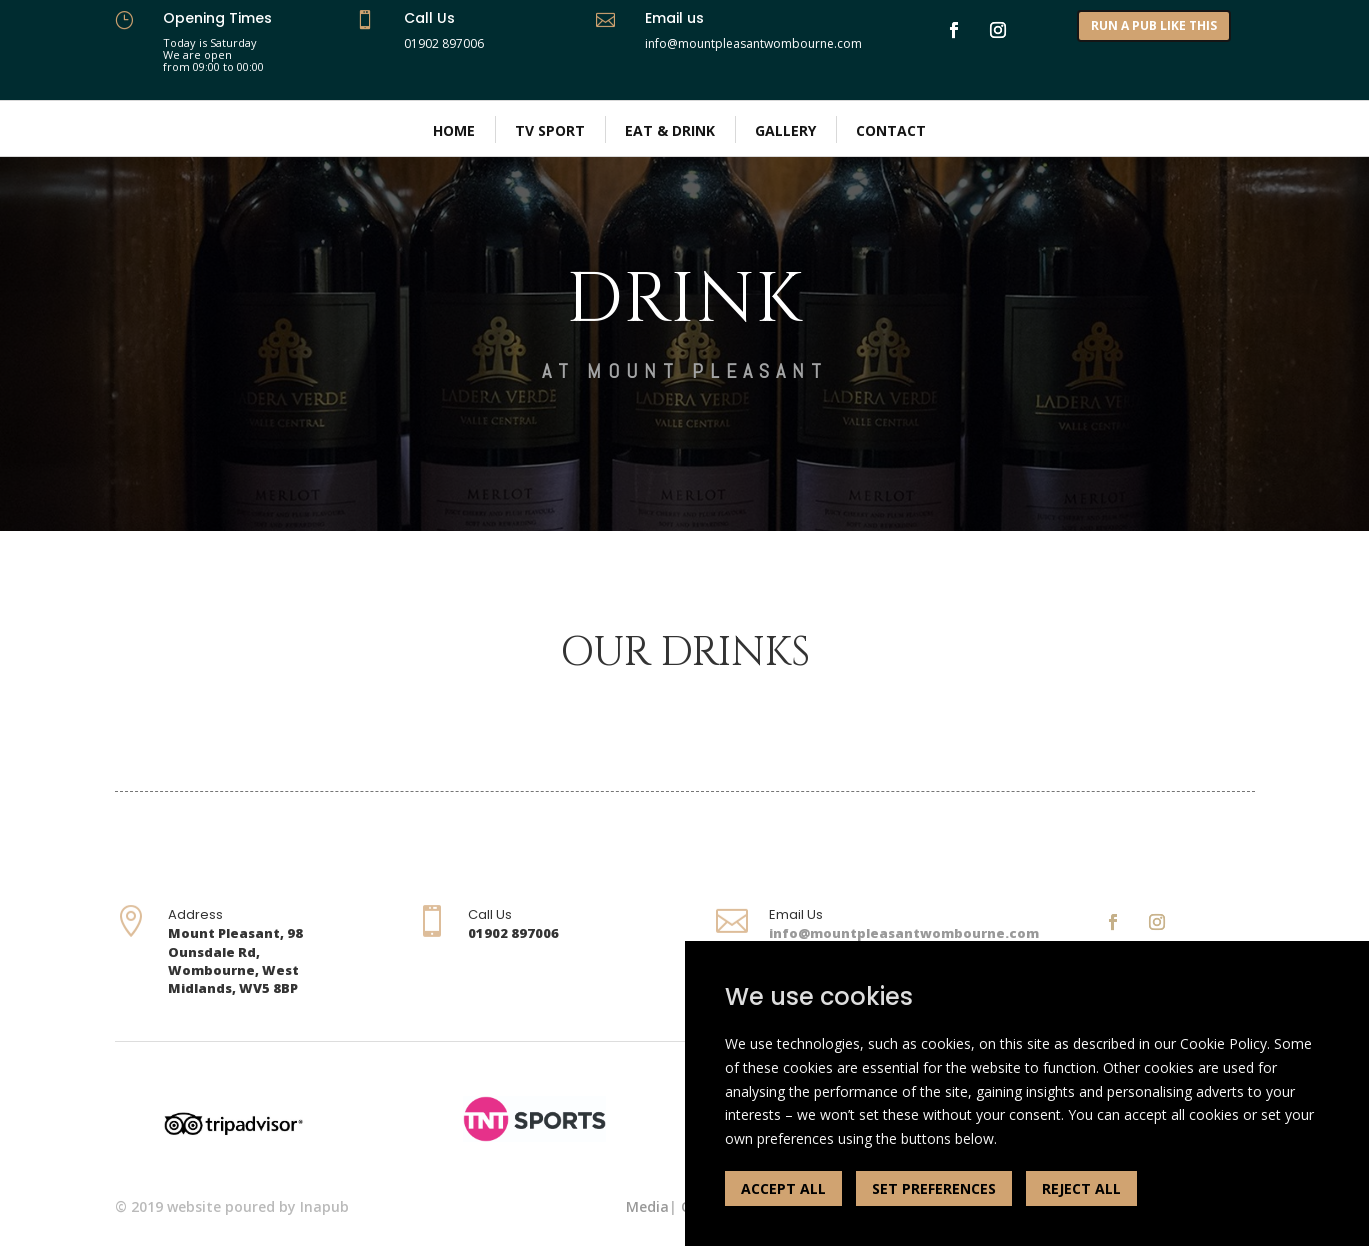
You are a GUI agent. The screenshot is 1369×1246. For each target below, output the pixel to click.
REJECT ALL (1081, 1188)
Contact (891, 130)
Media (647, 1206)
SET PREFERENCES (934, 1188)
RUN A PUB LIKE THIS (1154, 25)
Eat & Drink (670, 130)
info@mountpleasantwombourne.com (904, 933)
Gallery (785, 130)
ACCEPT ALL (783, 1188)
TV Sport (550, 130)
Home (454, 130)
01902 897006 (444, 43)
